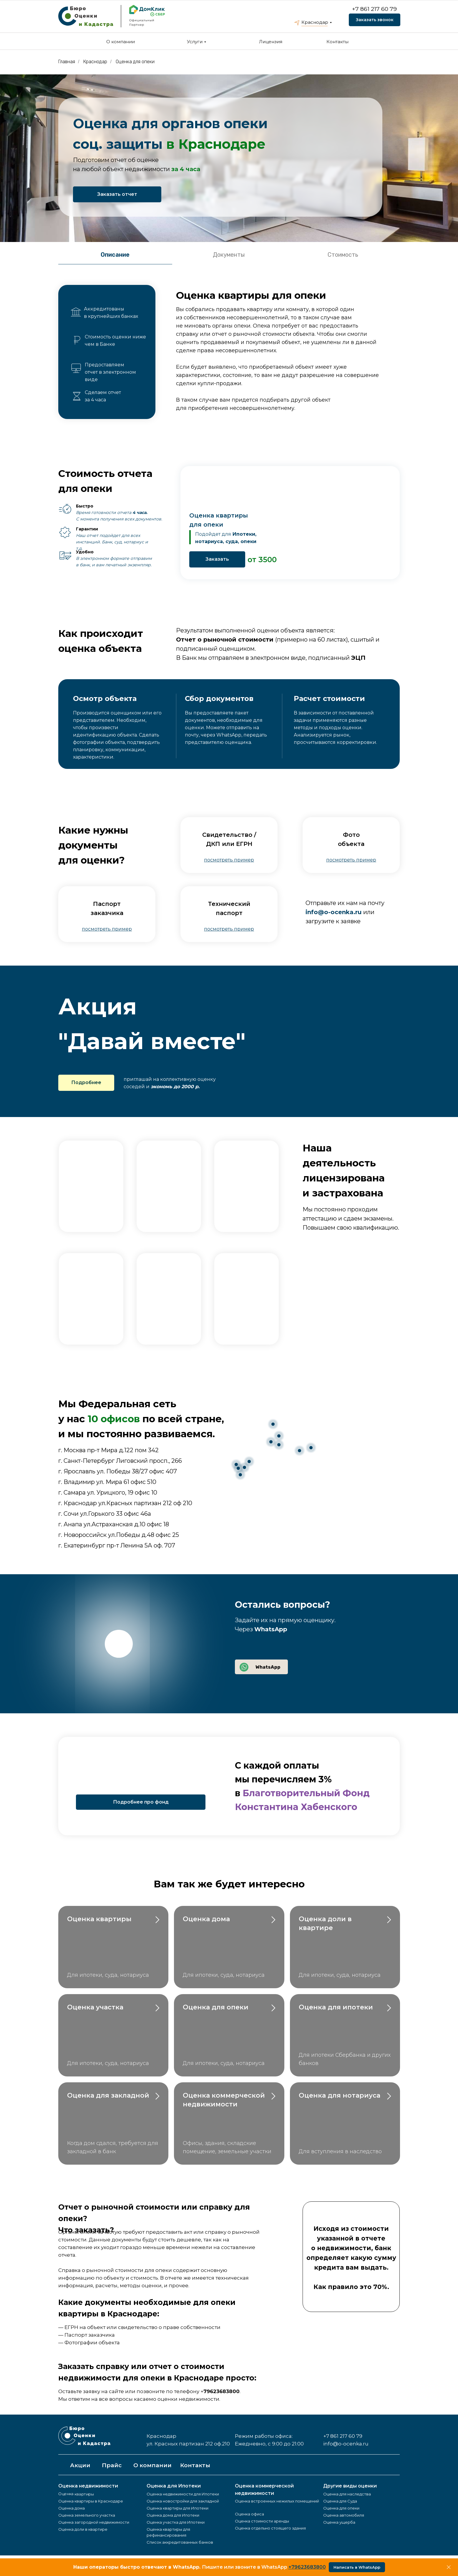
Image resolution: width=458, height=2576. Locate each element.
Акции (80, 2465)
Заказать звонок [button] (375, 19)
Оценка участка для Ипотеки (176, 2522)
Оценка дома (206, 1919)
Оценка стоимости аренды (262, 2521)
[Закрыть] (448, 2567)
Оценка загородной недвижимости (93, 2522)
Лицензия (270, 41)
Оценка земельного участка (86, 2515)
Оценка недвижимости (88, 2486)
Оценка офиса (249, 2514)
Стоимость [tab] (343, 254)
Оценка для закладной (108, 2095)
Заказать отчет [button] (117, 194)
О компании (120, 41)
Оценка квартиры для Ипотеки (177, 2508)
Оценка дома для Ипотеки (173, 2515)
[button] (229, 860)
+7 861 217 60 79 (374, 9)
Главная (66, 61)
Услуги (195, 41)
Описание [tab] (115, 254)
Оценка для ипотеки (336, 2007)
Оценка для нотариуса (339, 2095)
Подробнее (86, 1082)
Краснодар (314, 22)
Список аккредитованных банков (180, 2542)
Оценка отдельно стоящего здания (270, 2528)
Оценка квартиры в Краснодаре (90, 2501)
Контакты (337, 41)
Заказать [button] (217, 559)
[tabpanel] (229, 353)
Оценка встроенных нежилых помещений (277, 2501)
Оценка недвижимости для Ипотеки (183, 2494)
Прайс (112, 2465)
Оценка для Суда (340, 2501)
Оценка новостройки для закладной (183, 2501)
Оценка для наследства (347, 2494)
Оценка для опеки (135, 61)
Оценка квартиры (100, 1919)
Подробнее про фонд (141, 1802)
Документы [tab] (229, 254)
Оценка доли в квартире (82, 2529)
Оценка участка (95, 2007)
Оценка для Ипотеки (174, 2486)
